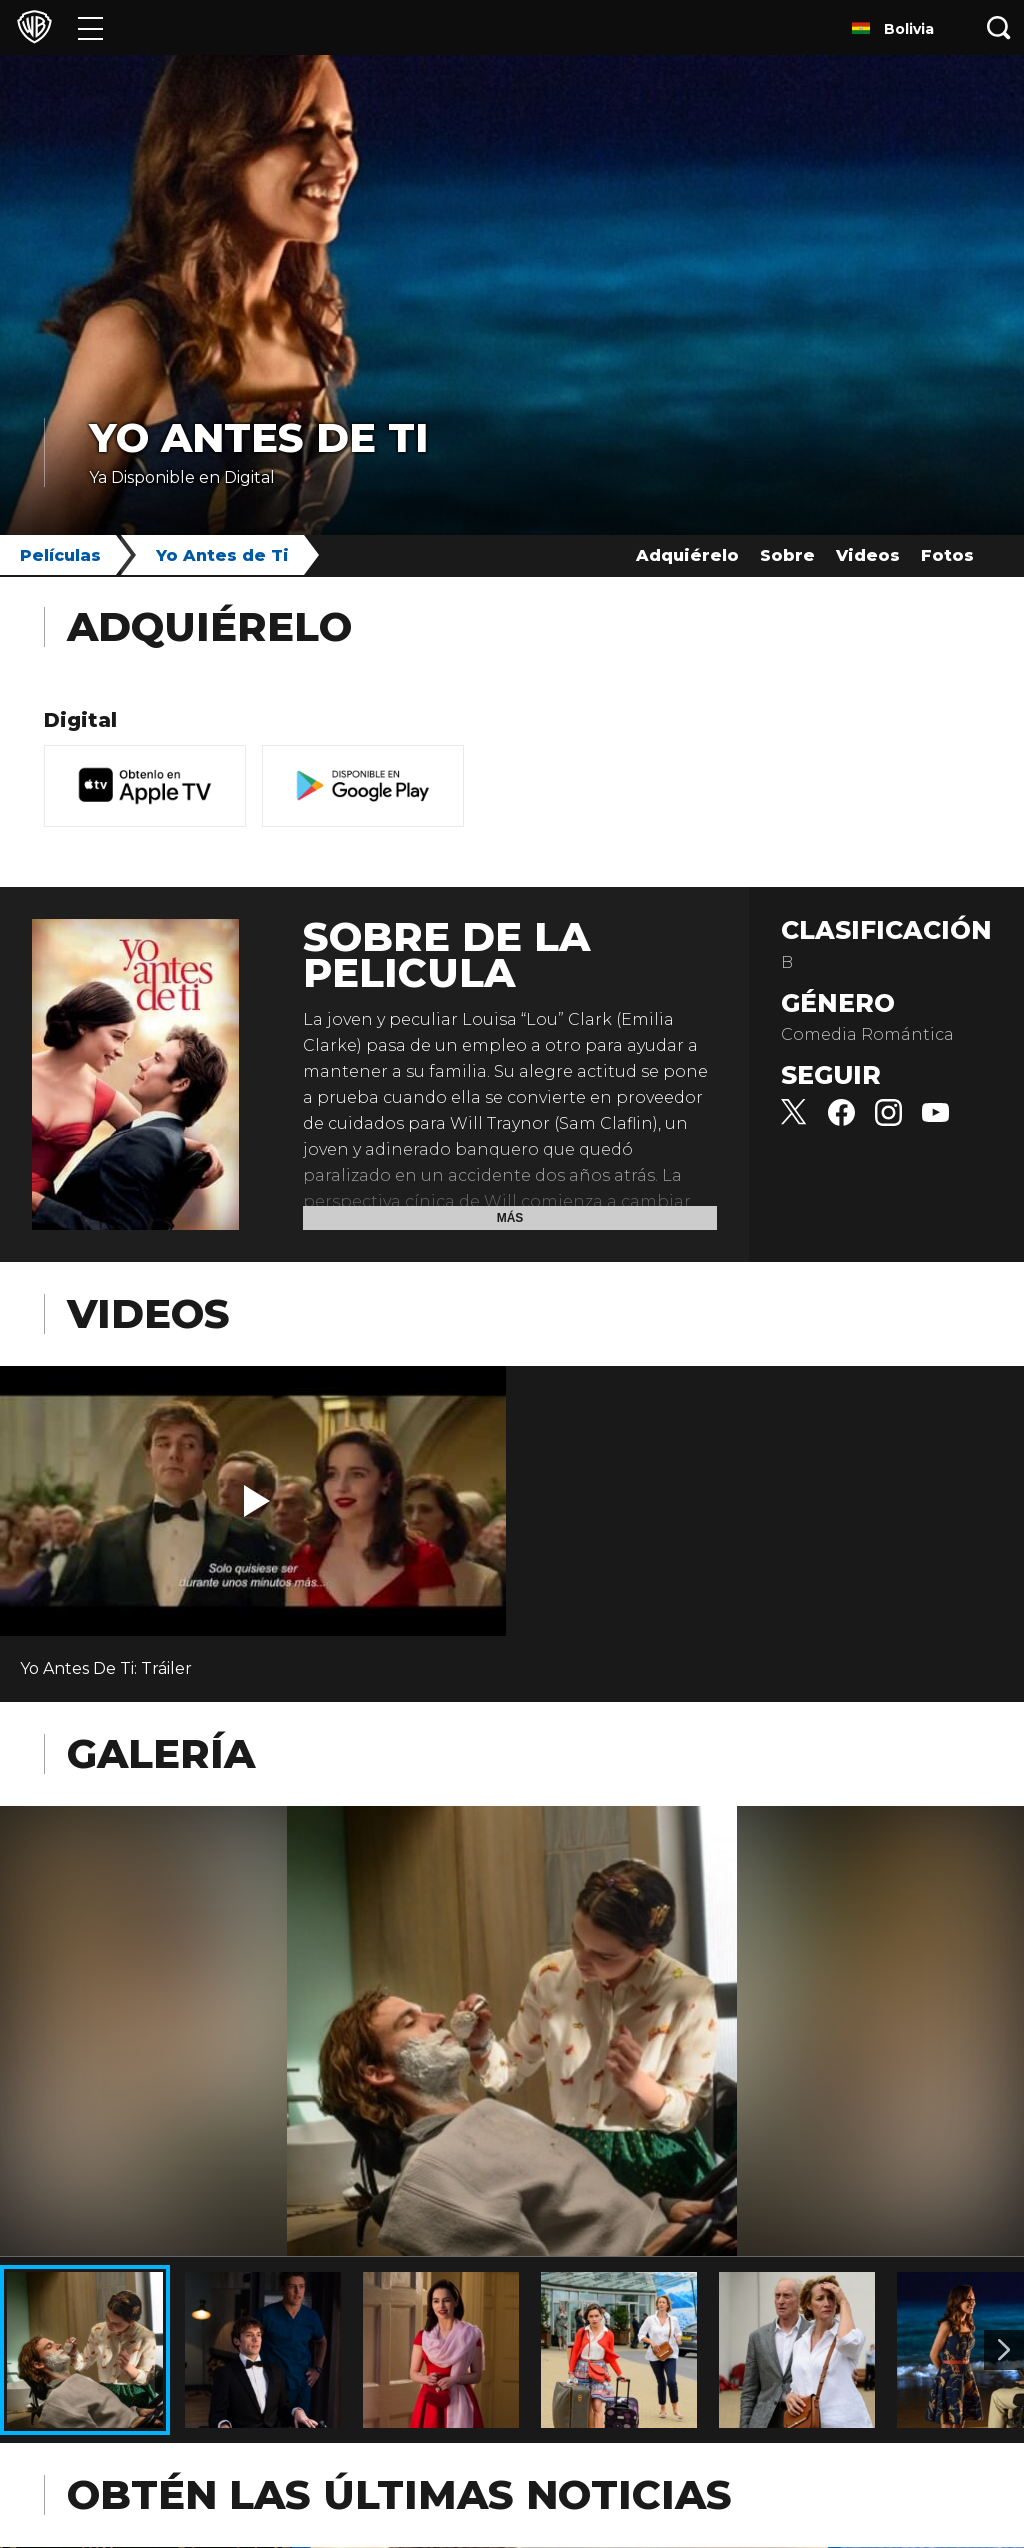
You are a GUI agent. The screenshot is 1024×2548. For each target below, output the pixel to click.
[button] (257, 1501)
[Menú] (90, 27)
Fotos (947, 555)
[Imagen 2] (1004, 2350)
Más (510, 1218)
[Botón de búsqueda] (999, 27)
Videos (868, 555)
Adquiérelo (687, 555)
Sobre (787, 555)
